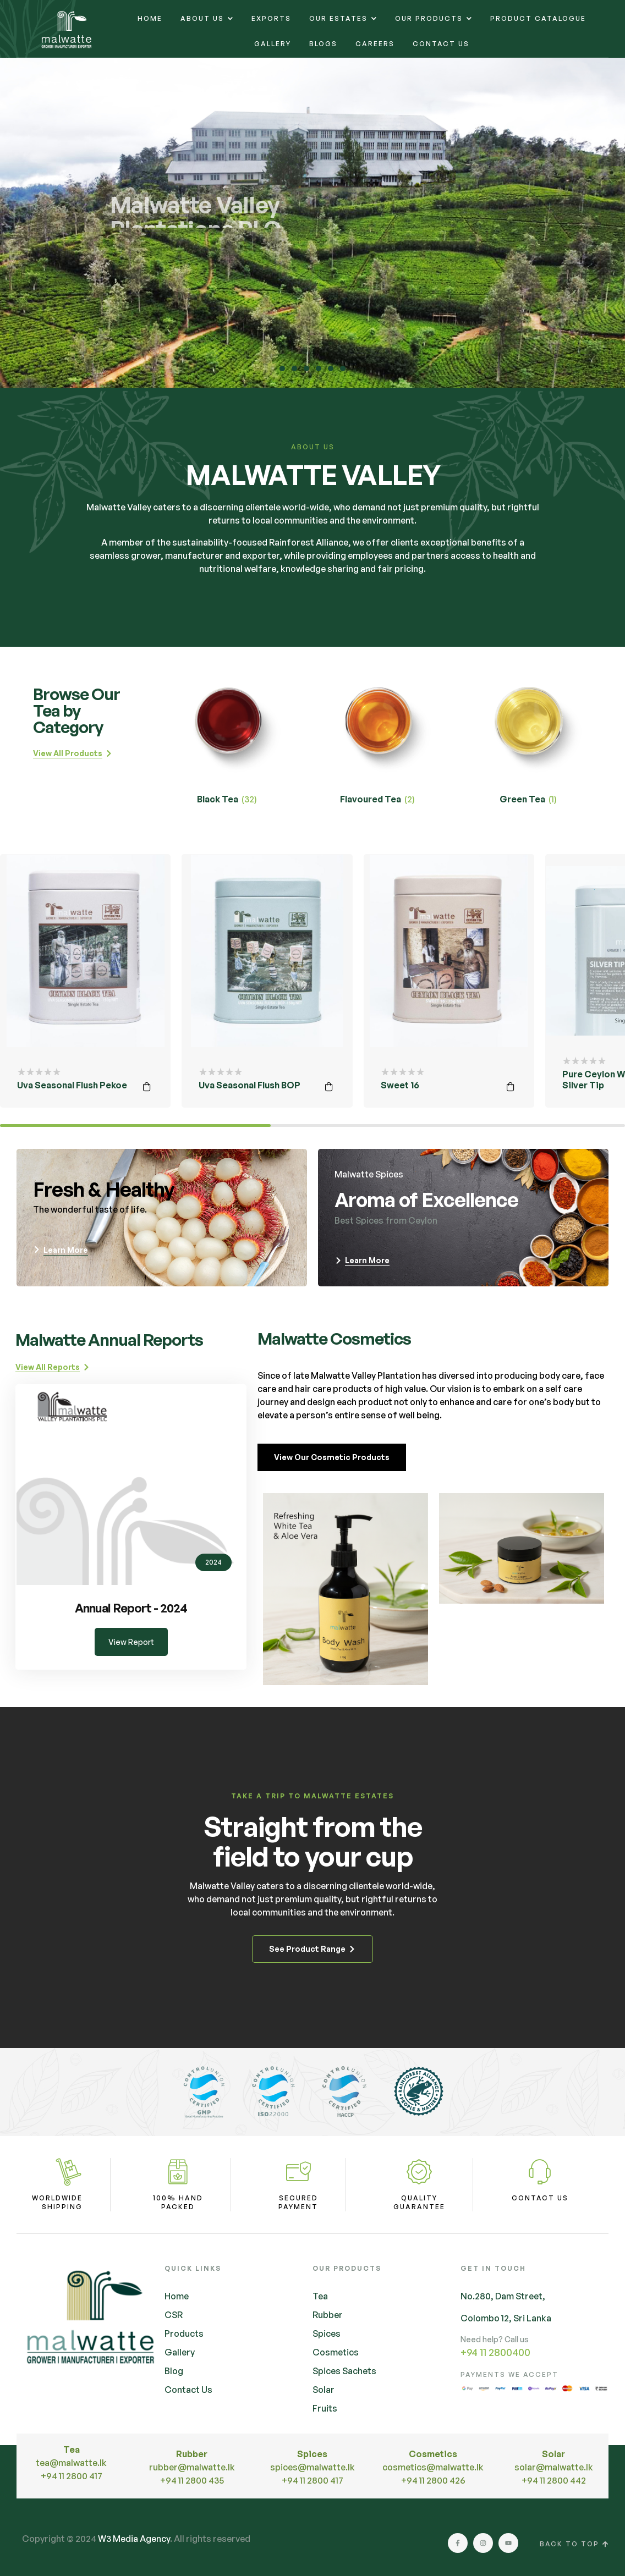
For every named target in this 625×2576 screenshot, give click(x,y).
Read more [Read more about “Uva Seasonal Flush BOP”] (329, 1087)
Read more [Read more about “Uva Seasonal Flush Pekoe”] (147, 1087)
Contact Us (540, 2198)
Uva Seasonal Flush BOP (249, 1085)
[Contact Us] (539, 2172)
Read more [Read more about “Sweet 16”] (510, 1087)
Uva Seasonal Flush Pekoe (72, 1085)
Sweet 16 (400, 1085)
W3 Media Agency (134, 2538)
